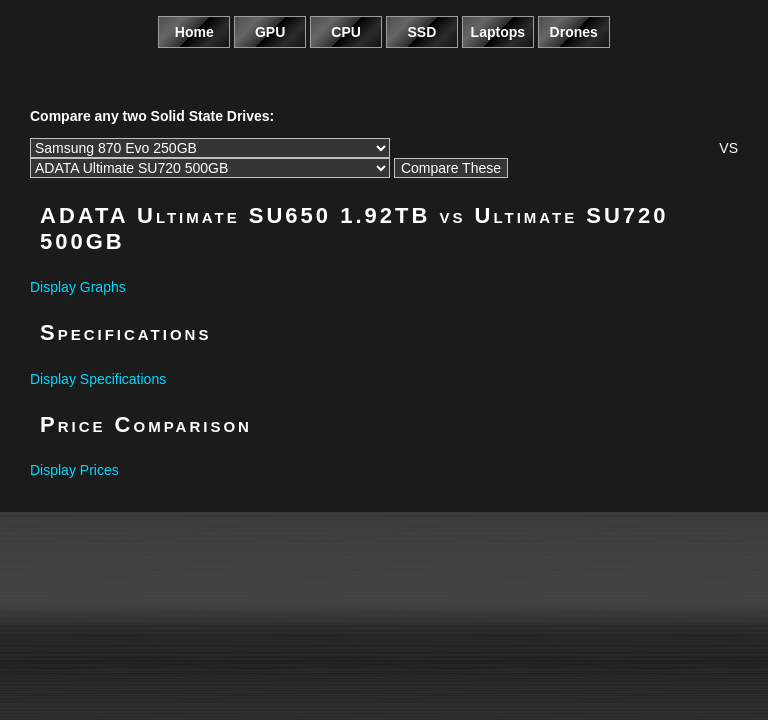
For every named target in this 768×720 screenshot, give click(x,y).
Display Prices (74, 470)
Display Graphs (78, 287)
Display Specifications (98, 379)
